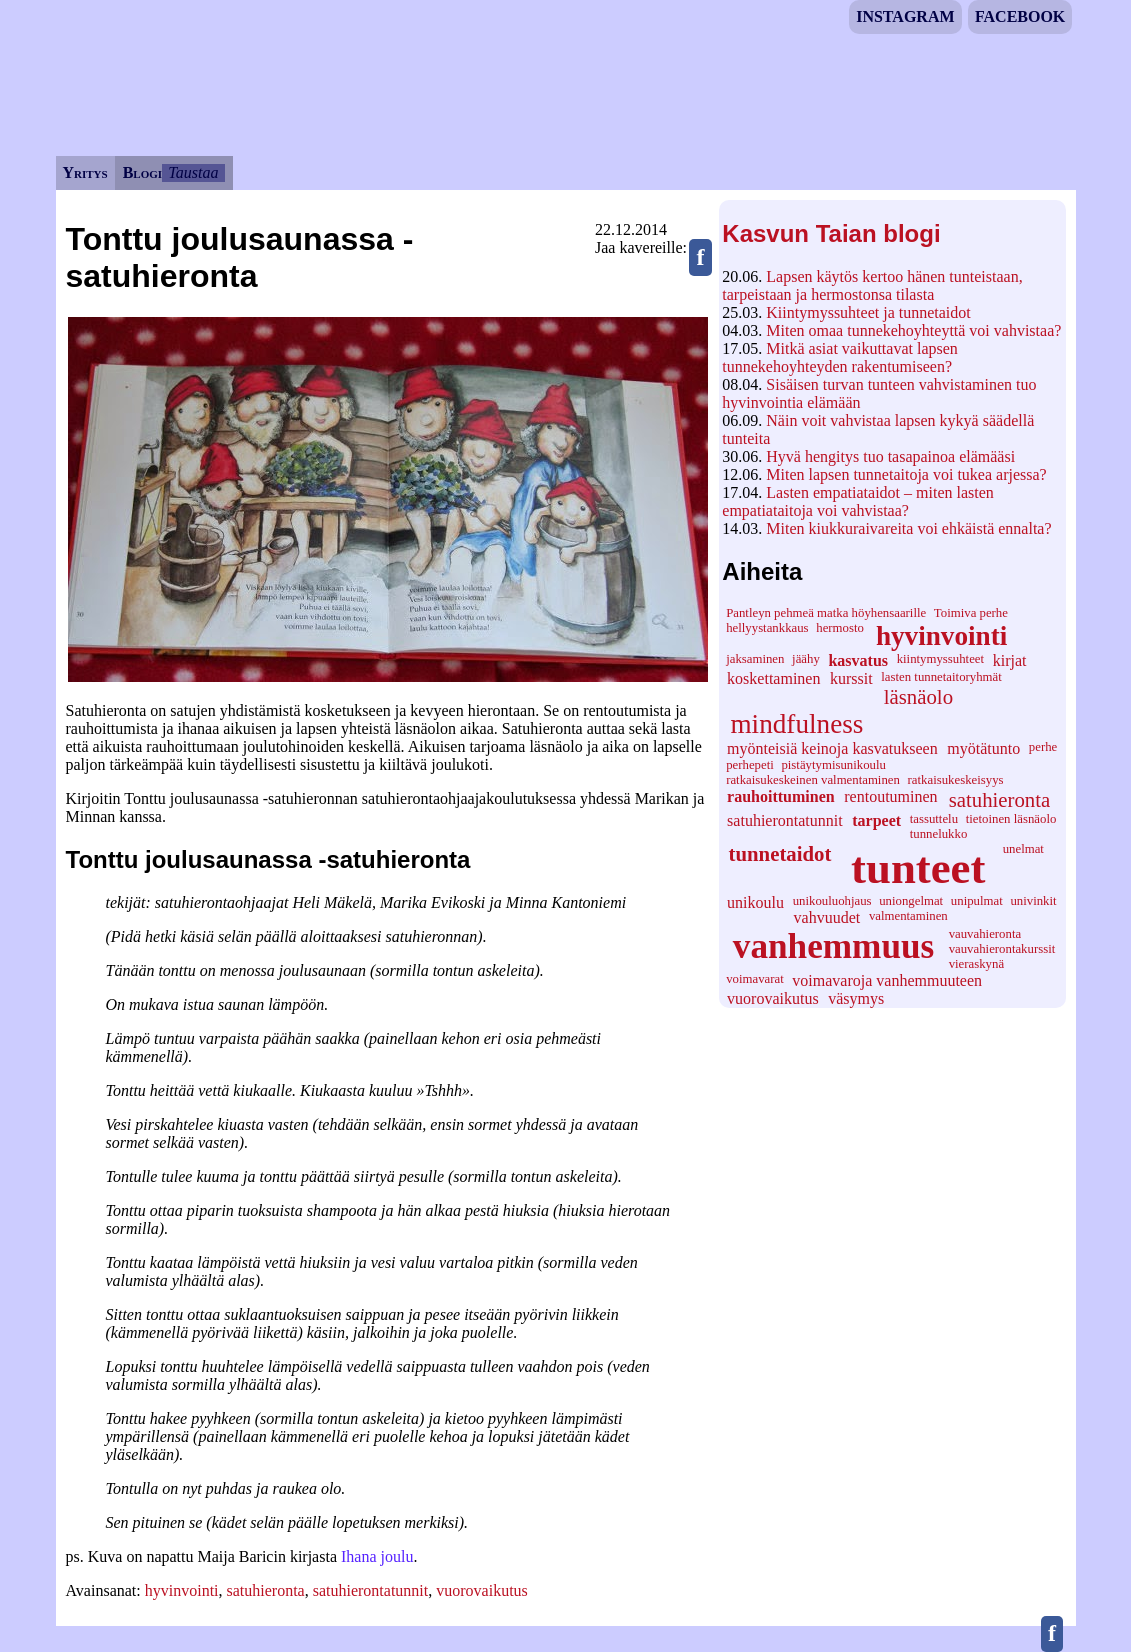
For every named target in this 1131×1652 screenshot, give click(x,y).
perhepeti (750, 765)
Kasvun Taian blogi (831, 233)
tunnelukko (939, 834)
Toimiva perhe (971, 613)
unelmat (1023, 849)
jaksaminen (755, 659)
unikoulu (755, 902)
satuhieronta (1000, 799)
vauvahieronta (985, 934)
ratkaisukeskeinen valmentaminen (813, 780)
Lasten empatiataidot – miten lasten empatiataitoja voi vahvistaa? (857, 501)
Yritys (85, 172)
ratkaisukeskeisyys (956, 780)
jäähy (806, 659)
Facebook (1020, 16)
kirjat (1010, 660)
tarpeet (876, 820)
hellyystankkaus (767, 628)
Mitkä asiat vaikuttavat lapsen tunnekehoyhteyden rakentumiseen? (840, 357)
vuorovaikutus (773, 998)
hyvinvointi (941, 636)
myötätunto (983, 748)
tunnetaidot (780, 853)
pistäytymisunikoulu (833, 765)
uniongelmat (911, 901)
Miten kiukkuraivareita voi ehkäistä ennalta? (908, 528)
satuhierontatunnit (785, 820)
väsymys (856, 998)
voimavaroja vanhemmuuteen (887, 980)
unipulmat (977, 901)
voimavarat (755, 979)
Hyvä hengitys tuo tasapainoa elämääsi (890, 456)
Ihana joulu (377, 1556)
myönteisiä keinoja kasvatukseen (832, 748)
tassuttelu (934, 819)
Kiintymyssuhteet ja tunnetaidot (868, 312)
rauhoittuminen (781, 796)
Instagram (905, 16)
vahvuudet (827, 917)
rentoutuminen (890, 796)
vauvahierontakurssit (1002, 949)
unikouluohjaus (832, 901)
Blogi (142, 172)
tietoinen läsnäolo (1011, 819)
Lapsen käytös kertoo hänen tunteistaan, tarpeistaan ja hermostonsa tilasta (872, 285)
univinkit (1033, 901)
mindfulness (796, 724)
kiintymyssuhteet (940, 659)
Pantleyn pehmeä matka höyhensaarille (826, 613)
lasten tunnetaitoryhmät (941, 677)
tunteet (918, 868)
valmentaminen (908, 916)
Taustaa (193, 172)
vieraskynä (976, 964)
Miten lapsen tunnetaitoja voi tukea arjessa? (906, 474)
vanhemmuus (833, 946)
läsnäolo (918, 696)
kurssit (851, 678)
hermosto (840, 628)
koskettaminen (773, 678)
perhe (1043, 747)
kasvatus (858, 660)
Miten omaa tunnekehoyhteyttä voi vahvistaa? (913, 330)
